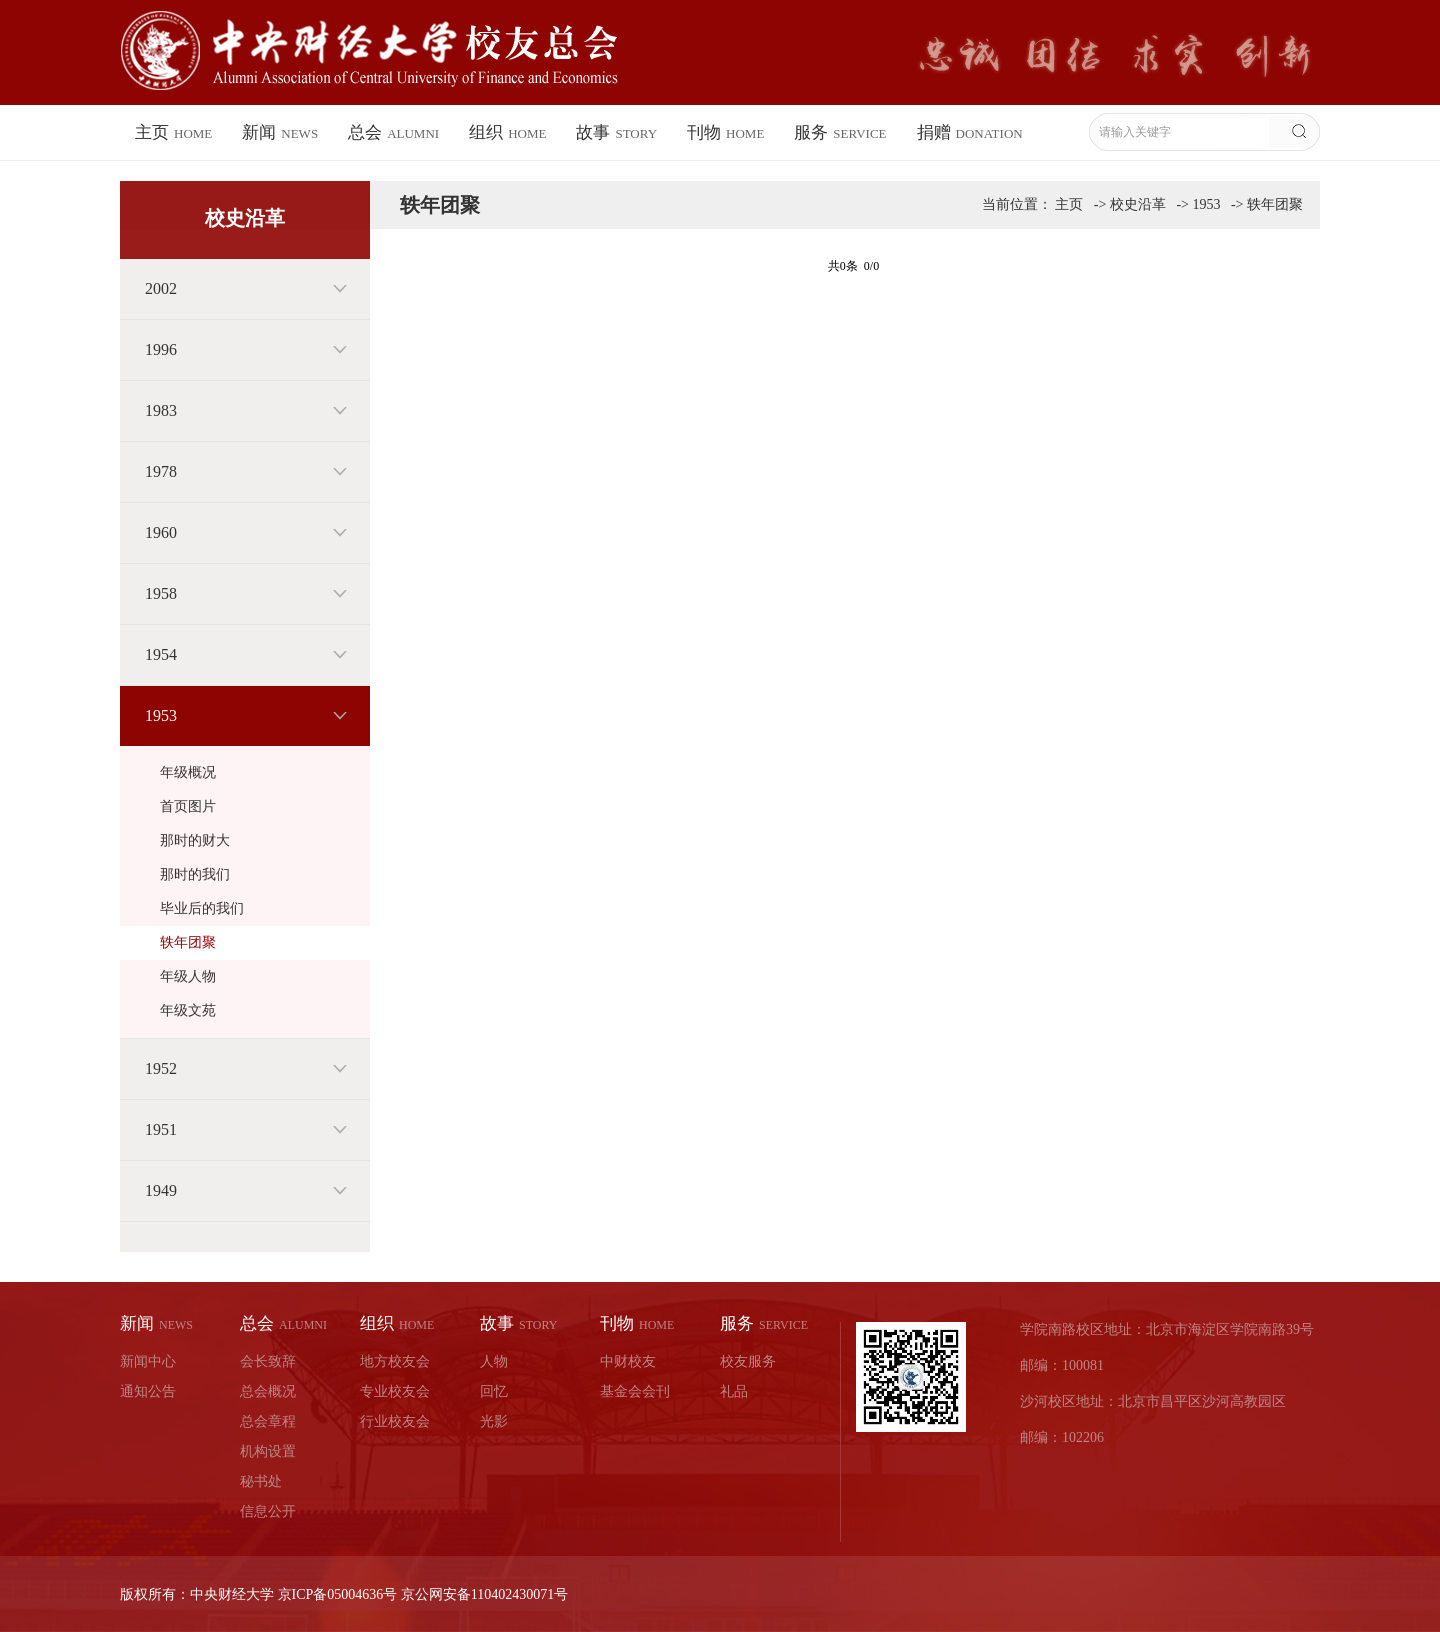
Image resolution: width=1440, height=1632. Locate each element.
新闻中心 (148, 1361)
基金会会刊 (635, 1391)
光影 (494, 1421)
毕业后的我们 (202, 908)
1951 (161, 1129)
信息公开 (268, 1511)
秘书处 (261, 1481)
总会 (393, 132)
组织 (507, 132)
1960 (161, 532)
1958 (161, 593)
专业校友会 (395, 1391)
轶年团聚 (188, 942)
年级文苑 (188, 1010)
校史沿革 (1138, 204)
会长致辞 (268, 1361)
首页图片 (188, 806)
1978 (161, 471)
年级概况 (188, 772)
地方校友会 (395, 1361)
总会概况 (268, 1391)
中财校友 (628, 1361)
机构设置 (268, 1451)
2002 (161, 288)
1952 (161, 1068)
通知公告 (148, 1391)
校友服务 (748, 1361)
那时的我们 (195, 874)
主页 (173, 132)
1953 (161, 715)
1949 (161, 1190)
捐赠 (970, 132)
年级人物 (188, 976)
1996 (161, 349)
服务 (840, 132)
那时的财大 (195, 840)
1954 (161, 654)
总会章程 (268, 1421)
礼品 (734, 1391)
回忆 (494, 1391)
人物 (494, 1361)
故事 (616, 132)
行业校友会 (395, 1421)
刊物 (725, 132)
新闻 (280, 132)
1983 (161, 410)
